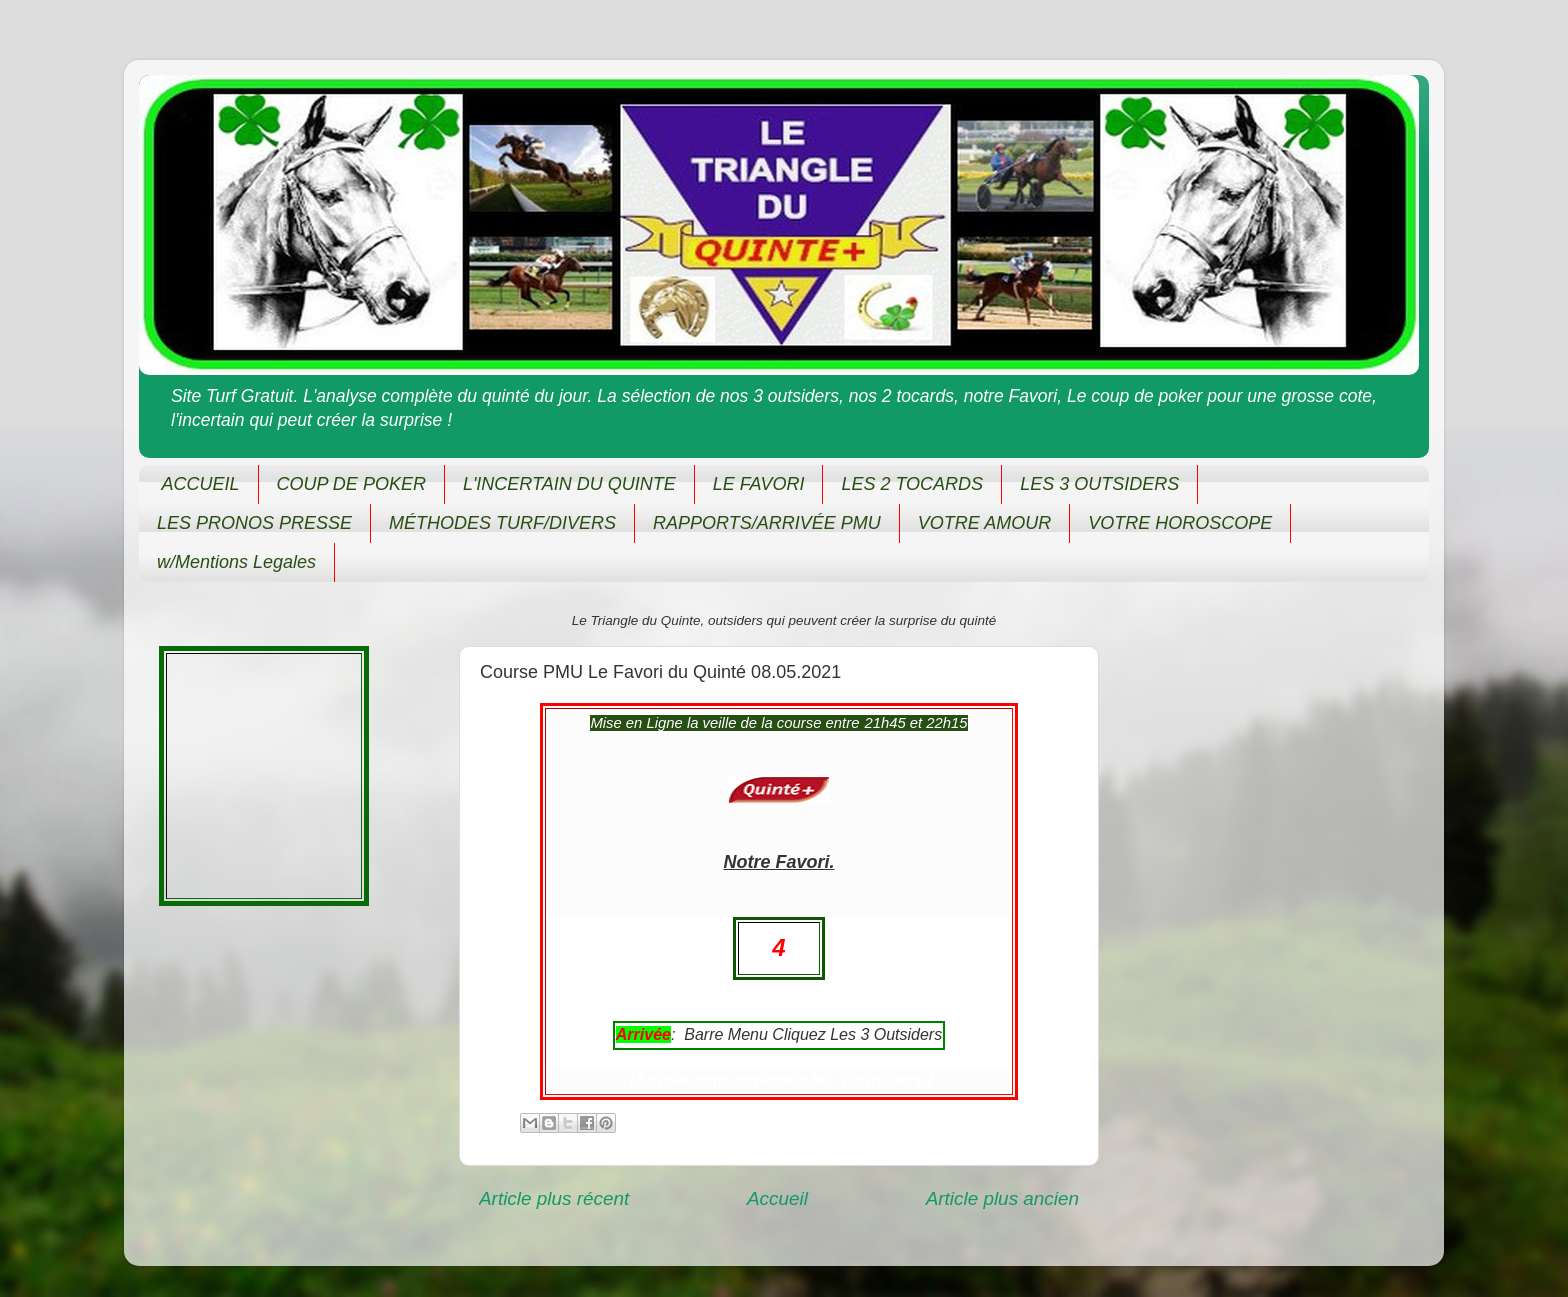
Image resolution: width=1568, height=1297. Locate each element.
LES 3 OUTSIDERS (1099, 484)
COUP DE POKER (351, 484)
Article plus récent (554, 1198)
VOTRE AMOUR (984, 523)
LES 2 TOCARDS (912, 484)
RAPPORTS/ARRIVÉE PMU (767, 523)
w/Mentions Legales (236, 562)
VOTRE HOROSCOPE (1180, 523)
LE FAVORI (759, 484)
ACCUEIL (201, 484)
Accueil (777, 1198)
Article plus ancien (1002, 1198)
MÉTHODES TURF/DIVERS (502, 523)
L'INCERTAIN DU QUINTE (569, 484)
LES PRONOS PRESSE (254, 523)
